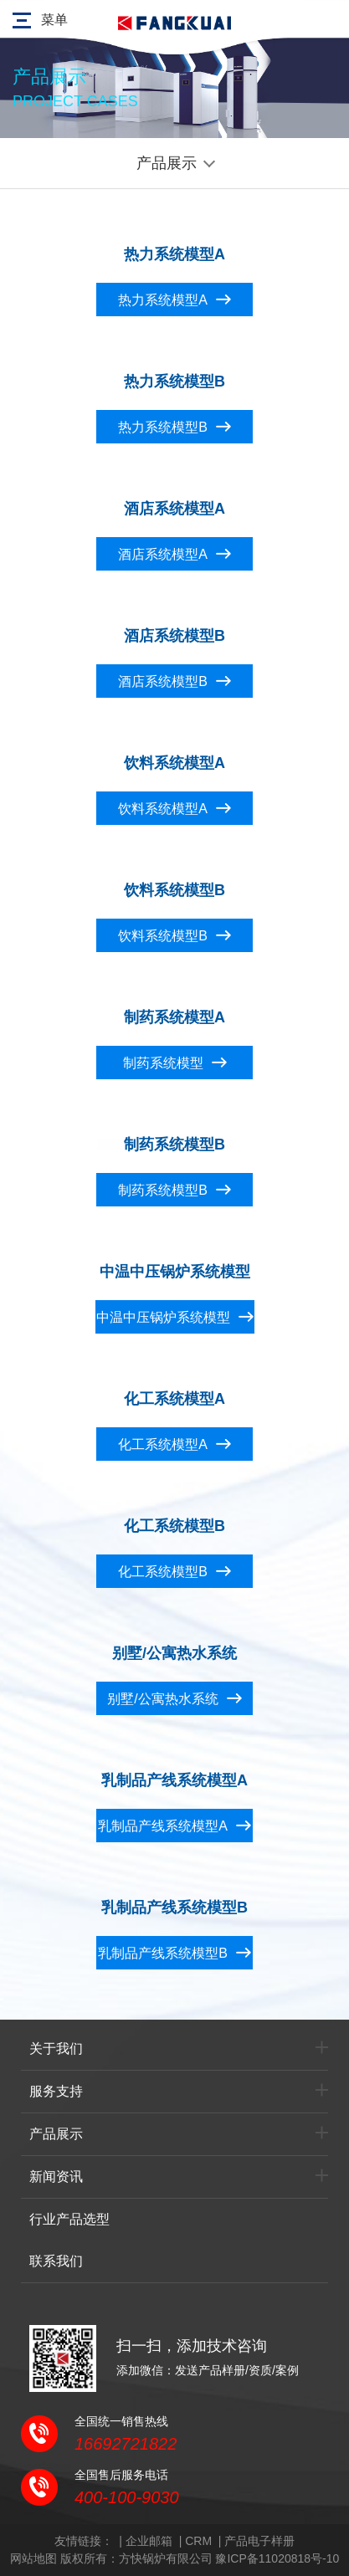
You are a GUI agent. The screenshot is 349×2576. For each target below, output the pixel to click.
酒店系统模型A (163, 554)
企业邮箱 (149, 2541)
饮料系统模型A (163, 808)
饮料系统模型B (163, 936)
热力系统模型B (163, 427)
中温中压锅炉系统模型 (163, 1317)
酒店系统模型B (163, 681)
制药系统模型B (163, 1190)
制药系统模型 (163, 1063)
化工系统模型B (163, 1572)
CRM (198, 2541)
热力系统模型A (163, 300)
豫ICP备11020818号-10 (277, 2558)
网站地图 (33, 2558)
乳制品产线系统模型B (163, 1953)
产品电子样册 (259, 2541)
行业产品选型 (69, 2219)
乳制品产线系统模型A (163, 1826)
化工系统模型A (163, 1444)
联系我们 (56, 2261)
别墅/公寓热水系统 (162, 1699)
